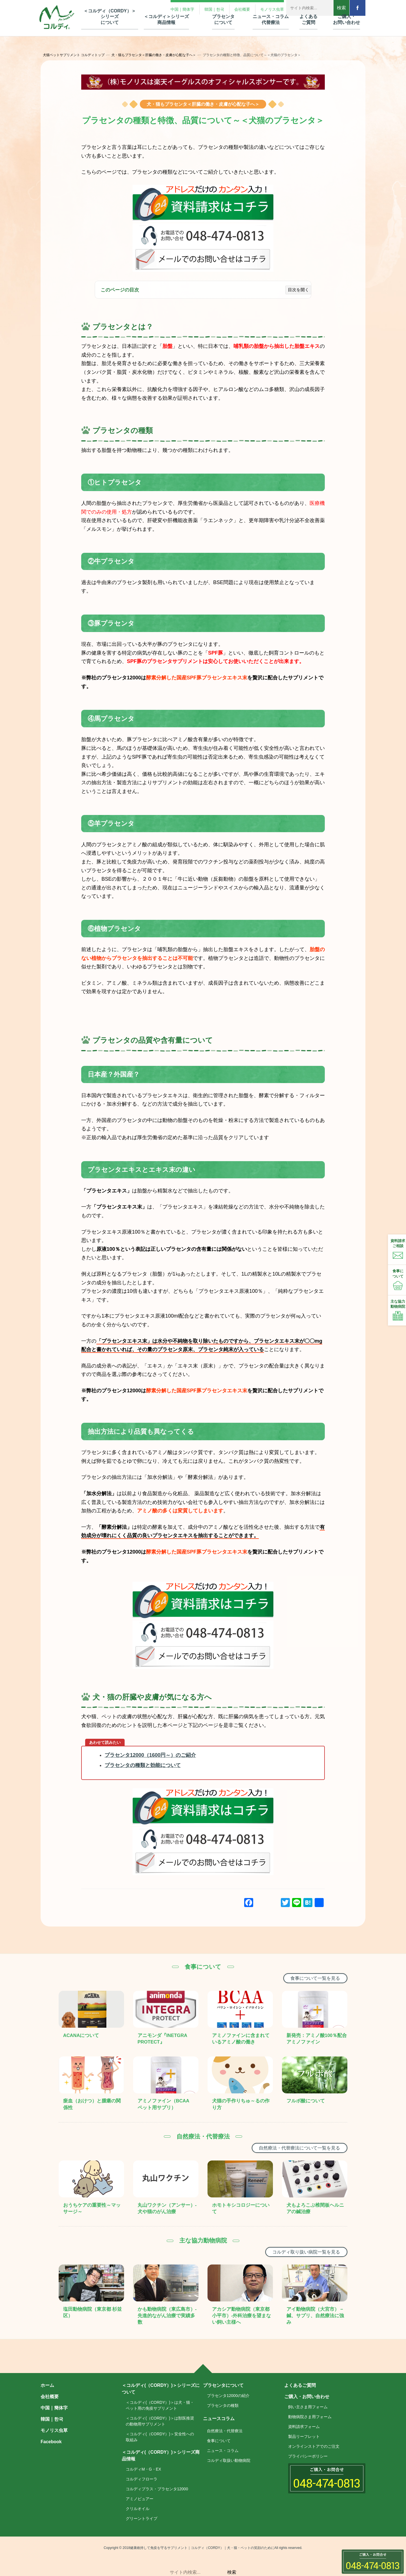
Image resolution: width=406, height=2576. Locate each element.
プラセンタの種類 (223, 2405)
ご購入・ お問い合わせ (346, 19)
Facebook (51, 2441)
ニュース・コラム (223, 2450)
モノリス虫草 (54, 2430)
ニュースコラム (219, 2418)
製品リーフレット (304, 2436)
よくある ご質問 (308, 19)
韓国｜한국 (52, 2419)
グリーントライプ (141, 2518)
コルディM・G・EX (143, 2469)
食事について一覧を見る (315, 1978)
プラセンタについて (223, 2385)
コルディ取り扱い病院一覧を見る (306, 2252)
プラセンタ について (223, 19)
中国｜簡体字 (54, 2407)
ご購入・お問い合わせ (306, 2396)
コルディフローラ (141, 2479)
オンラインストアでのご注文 (313, 2446)
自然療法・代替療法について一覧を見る (299, 2148)
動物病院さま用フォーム (310, 2416)
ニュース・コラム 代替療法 (271, 19)
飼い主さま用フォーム (308, 2407)
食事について (219, 2440)
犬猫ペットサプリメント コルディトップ (74, 55)
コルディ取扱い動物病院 (228, 2460)
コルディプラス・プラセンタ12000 (157, 2489)
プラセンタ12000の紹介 (228, 2395)
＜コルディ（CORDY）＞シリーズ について (109, 16)
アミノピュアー (139, 2499)
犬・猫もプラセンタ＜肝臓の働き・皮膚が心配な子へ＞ (153, 55)
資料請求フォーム (304, 2426)
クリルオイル (137, 2508)
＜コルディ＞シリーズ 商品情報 (166, 19)
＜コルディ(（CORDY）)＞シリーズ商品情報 (161, 2455)
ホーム (47, 2385)
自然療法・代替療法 (224, 2431)
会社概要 (50, 2396)
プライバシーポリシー (308, 2456)
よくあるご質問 (300, 2385)
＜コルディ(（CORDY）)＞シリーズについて (161, 2388)
